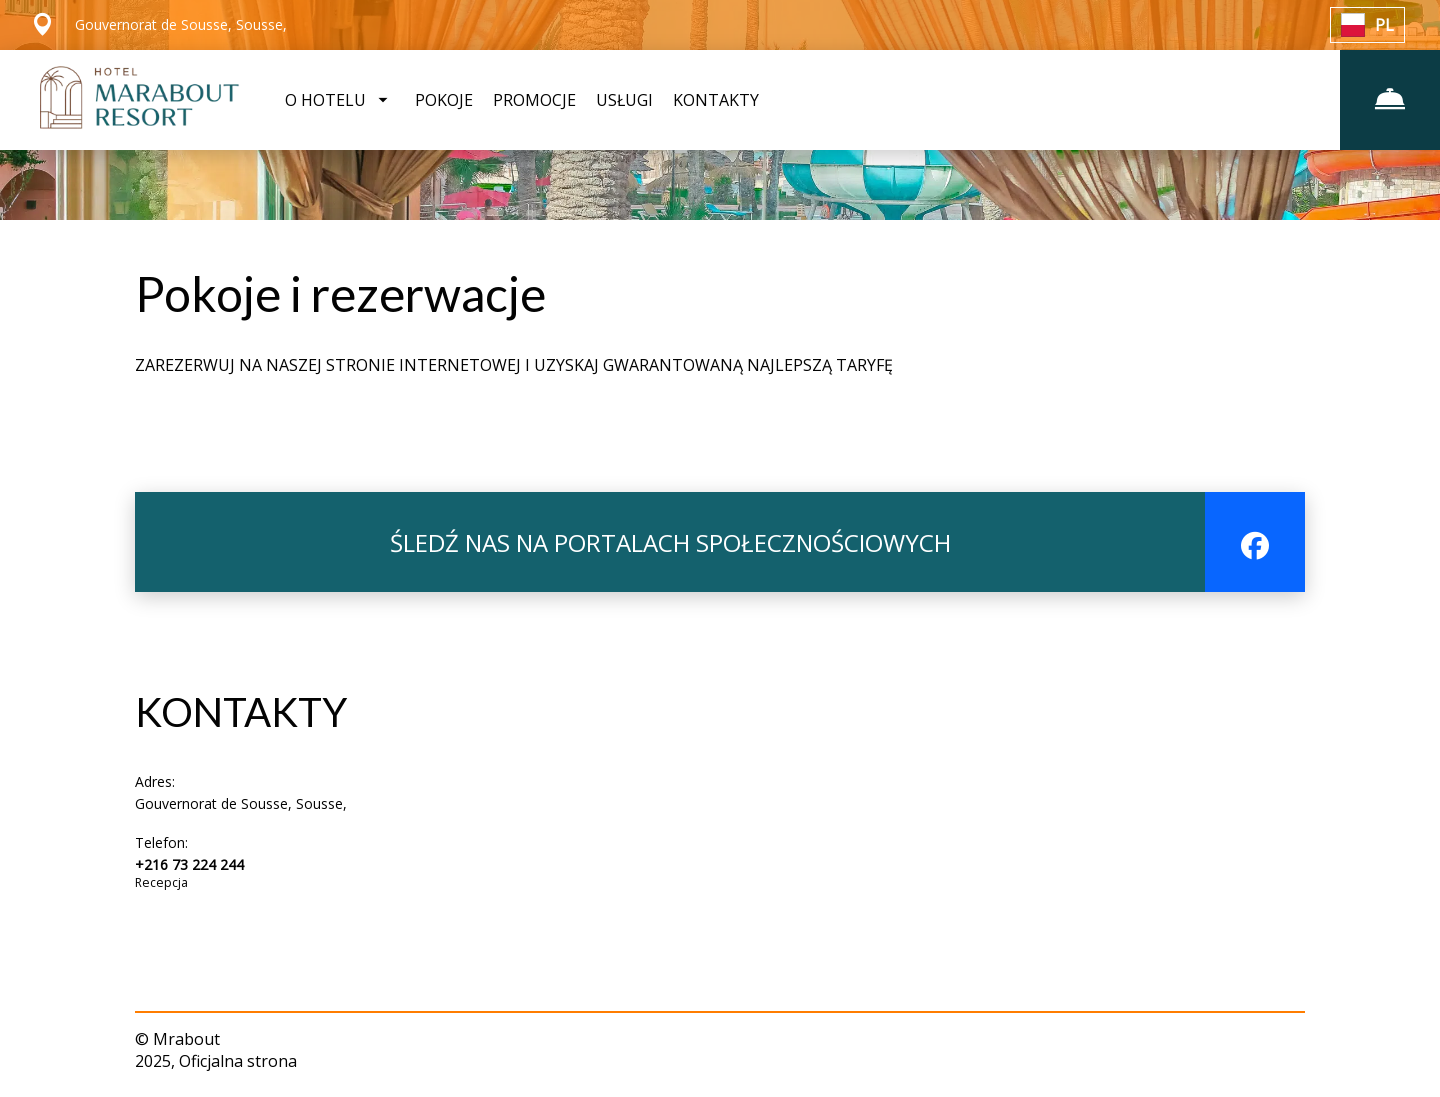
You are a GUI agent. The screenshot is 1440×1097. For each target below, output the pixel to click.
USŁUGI (624, 100)
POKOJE (444, 100)
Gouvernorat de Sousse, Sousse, (241, 803)
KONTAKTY (716, 100)
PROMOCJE (534, 100)
